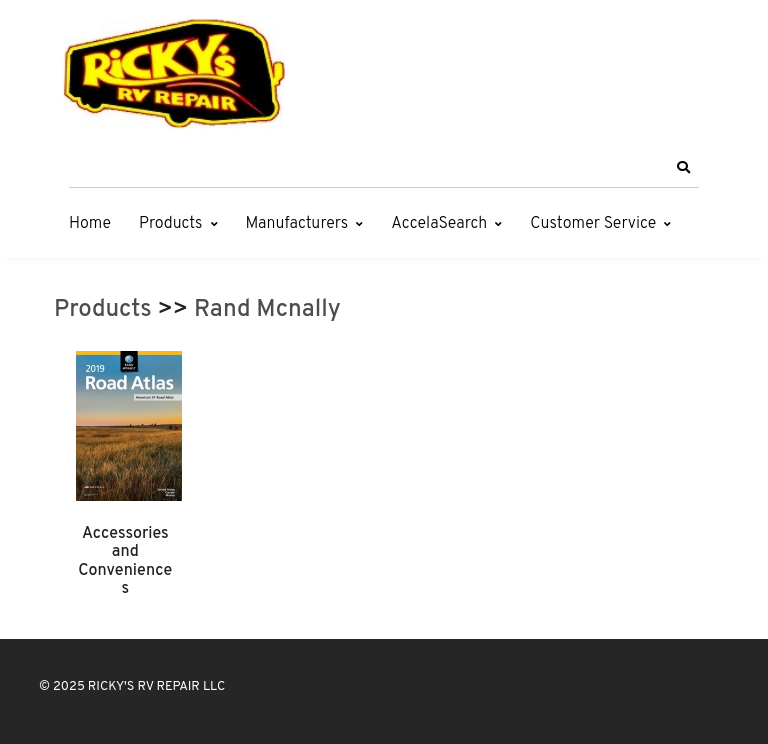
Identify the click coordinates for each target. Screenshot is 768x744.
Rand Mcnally (267, 310)
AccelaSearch (439, 224)
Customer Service (593, 224)
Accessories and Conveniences (125, 561)
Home (90, 224)
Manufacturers (297, 224)
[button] (683, 168)
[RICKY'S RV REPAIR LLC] (179, 73)
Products (170, 224)
